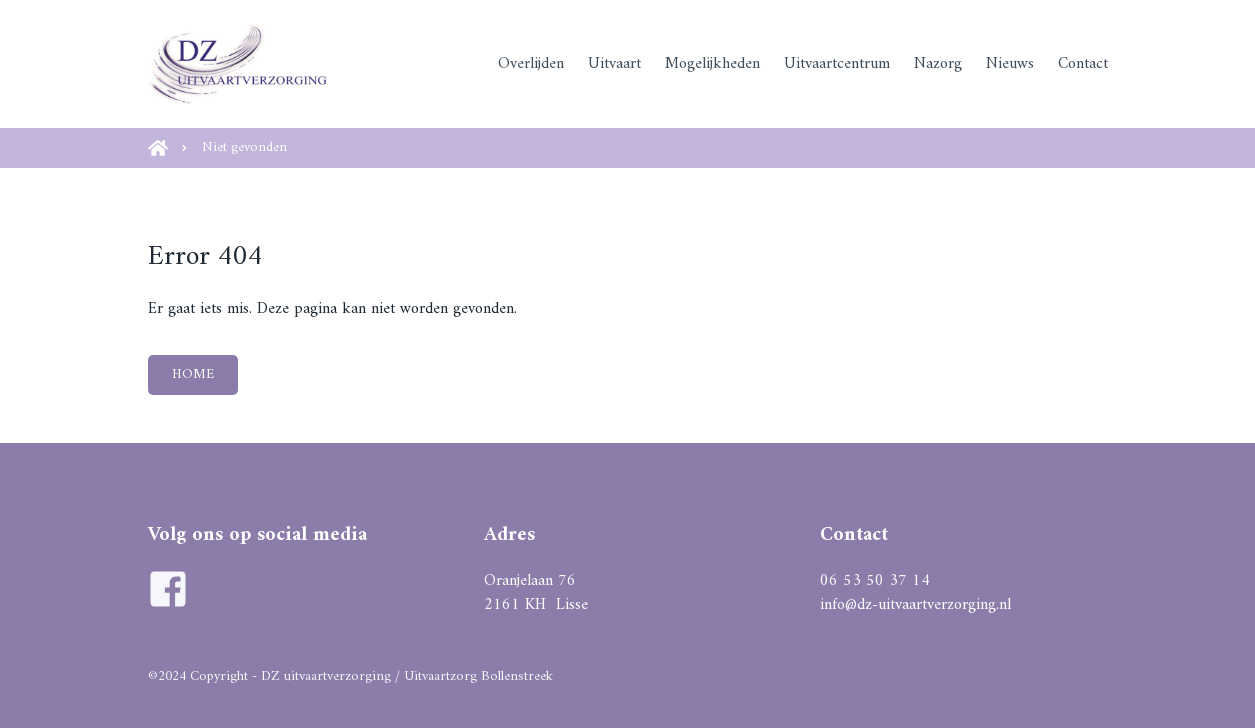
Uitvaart (614, 64)
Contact (1083, 64)
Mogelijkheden (712, 64)
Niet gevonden (244, 147)
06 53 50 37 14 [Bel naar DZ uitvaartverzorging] (875, 581)
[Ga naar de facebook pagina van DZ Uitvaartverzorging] (168, 589)
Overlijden (531, 64)
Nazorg (938, 64)
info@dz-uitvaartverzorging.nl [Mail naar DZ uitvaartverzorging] (915, 605)
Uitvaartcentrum (837, 64)
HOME (193, 374)
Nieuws (1010, 64)
